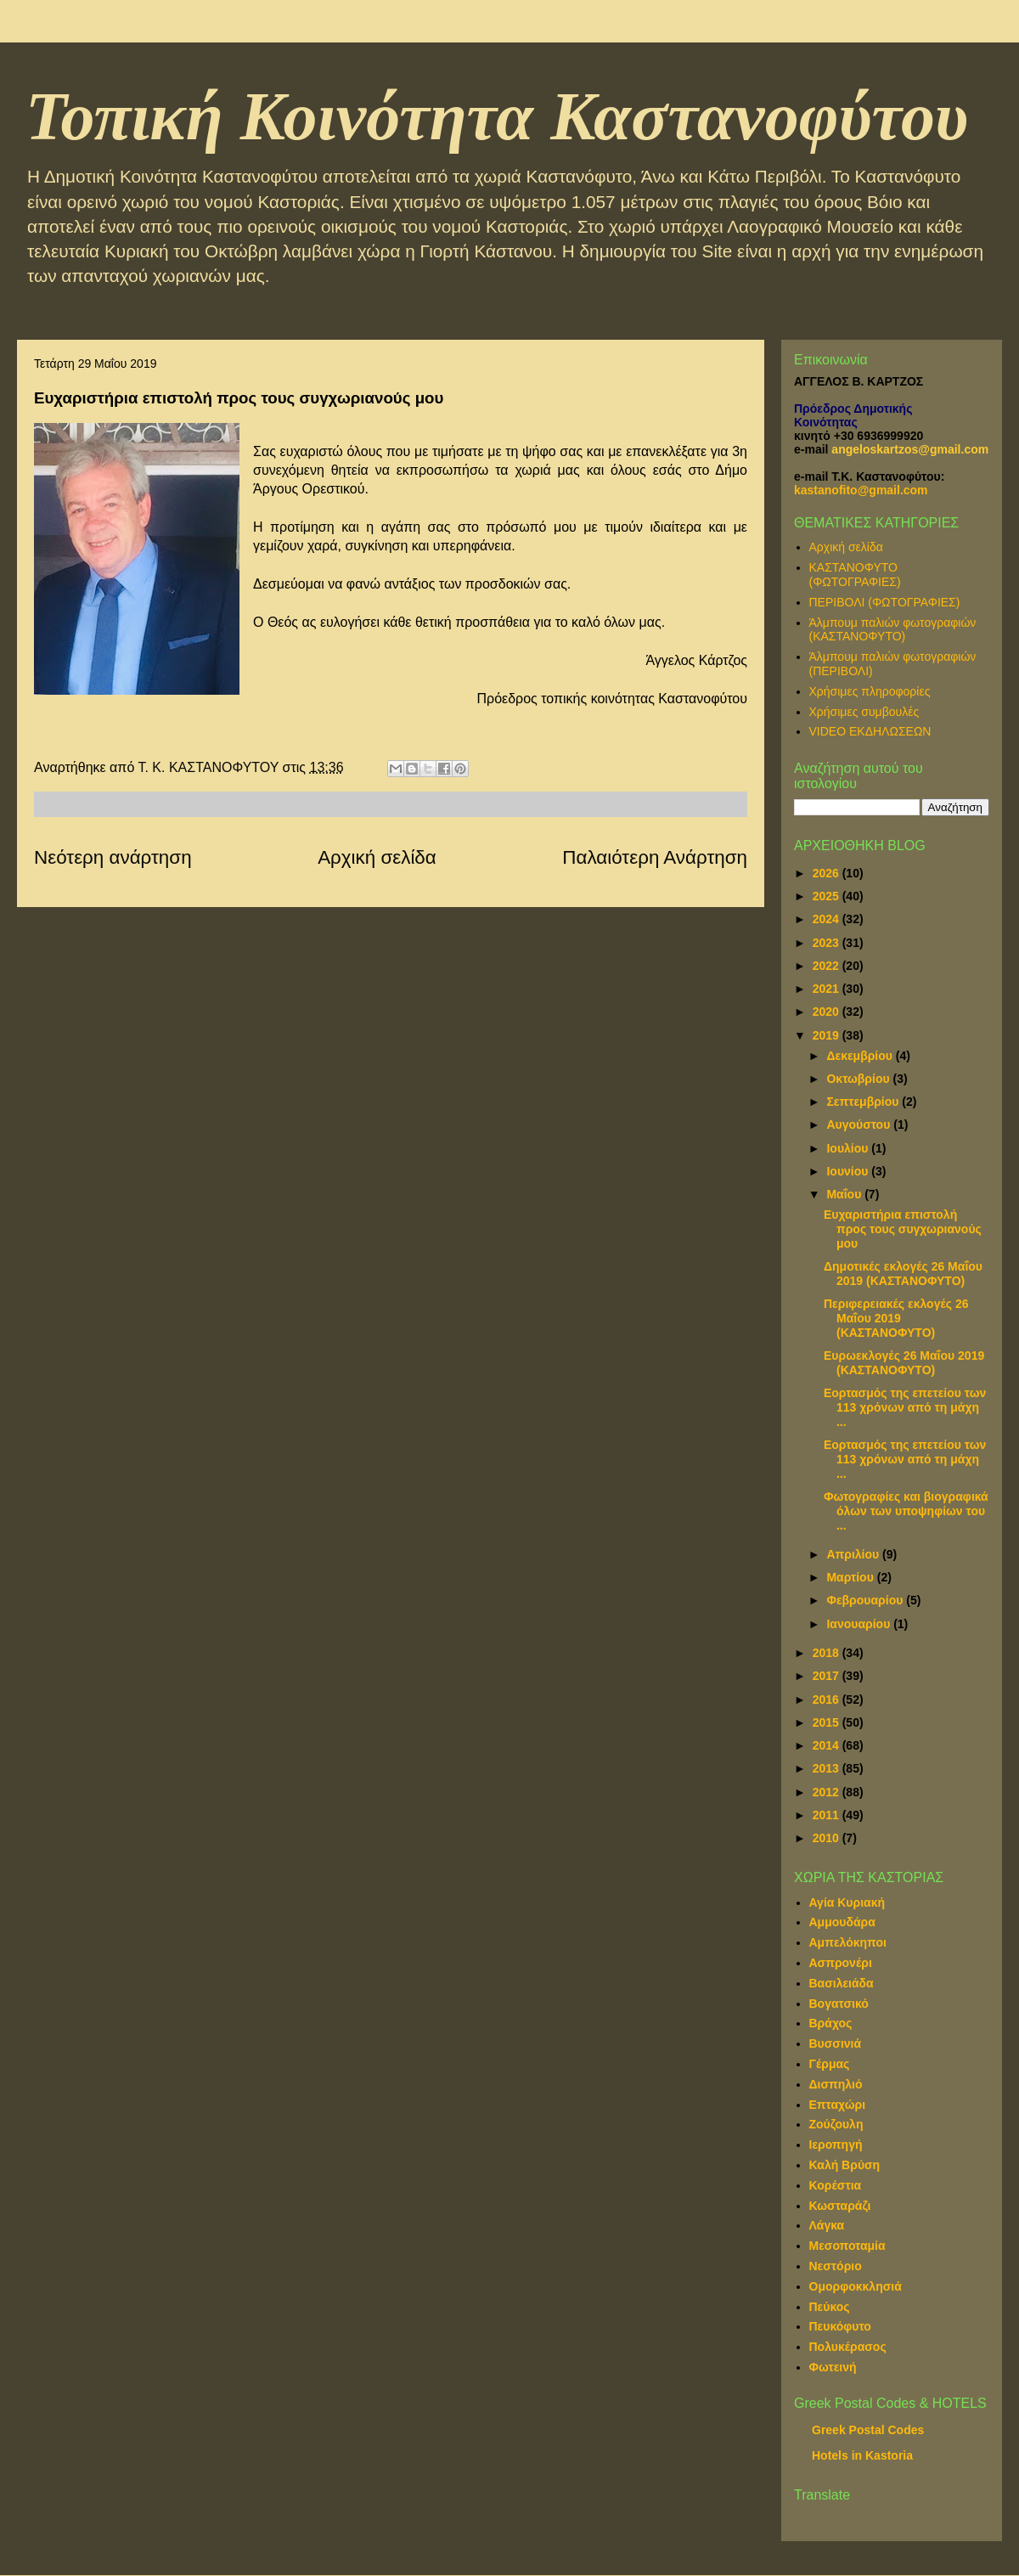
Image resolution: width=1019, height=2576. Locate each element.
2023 (827, 943)
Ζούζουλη (836, 2124)
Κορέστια (835, 2185)
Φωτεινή (833, 2367)
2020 (827, 1011)
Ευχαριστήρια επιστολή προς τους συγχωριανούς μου (903, 1229)
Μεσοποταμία (847, 2245)
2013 (827, 1768)
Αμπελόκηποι (848, 1942)
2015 (827, 1722)
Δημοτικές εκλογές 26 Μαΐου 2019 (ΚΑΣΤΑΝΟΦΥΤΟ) (903, 1274)
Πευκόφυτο (840, 2326)
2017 (827, 1676)
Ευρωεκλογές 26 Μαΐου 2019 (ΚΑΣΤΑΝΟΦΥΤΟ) (904, 1363)
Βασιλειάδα (841, 1983)
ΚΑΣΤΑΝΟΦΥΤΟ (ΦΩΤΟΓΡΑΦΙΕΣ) (855, 575)
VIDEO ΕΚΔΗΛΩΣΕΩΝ (870, 731)
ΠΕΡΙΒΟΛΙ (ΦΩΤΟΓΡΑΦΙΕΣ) (884, 602)
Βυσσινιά (835, 2043)
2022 (827, 965)
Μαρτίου (851, 1577)
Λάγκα (827, 2225)
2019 (827, 1035)
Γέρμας (829, 2064)
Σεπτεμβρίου (864, 1101)
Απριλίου (854, 1554)
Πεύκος (829, 2307)
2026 (827, 873)
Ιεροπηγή (836, 2144)
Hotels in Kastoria (862, 2455)
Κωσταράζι (840, 2205)
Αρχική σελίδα (377, 857)
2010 (827, 1838)
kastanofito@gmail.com (861, 490)
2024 (827, 919)
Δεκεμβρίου (860, 1056)
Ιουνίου (848, 1171)
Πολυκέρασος (848, 2346)
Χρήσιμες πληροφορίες (870, 691)
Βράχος (831, 2023)
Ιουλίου (848, 1148)
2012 (827, 1792)
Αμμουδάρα (842, 1922)
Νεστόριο (835, 2266)
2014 (827, 1745)
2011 (827, 1815)
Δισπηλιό (836, 2084)
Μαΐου (845, 1194)
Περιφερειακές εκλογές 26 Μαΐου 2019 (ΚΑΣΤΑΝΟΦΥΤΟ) (896, 1318)
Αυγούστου (859, 1124)
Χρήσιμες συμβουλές (864, 712)
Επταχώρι (837, 2104)
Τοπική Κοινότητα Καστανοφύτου (496, 116)
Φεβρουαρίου (866, 1600)
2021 (827, 988)
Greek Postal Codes (868, 2430)
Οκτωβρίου (859, 1078)
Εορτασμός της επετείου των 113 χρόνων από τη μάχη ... (905, 1407)
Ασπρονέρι (840, 1963)
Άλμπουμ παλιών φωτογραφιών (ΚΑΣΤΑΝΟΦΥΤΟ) (893, 630)
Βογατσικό (839, 2003)
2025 (827, 896)
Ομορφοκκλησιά (855, 2286)
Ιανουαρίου (859, 1624)
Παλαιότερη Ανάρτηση (654, 857)
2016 (827, 1699)
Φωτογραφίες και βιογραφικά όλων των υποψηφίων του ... (906, 1511)
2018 (827, 1653)
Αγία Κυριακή (847, 1902)
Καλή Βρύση (845, 2165)
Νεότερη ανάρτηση (113, 857)
